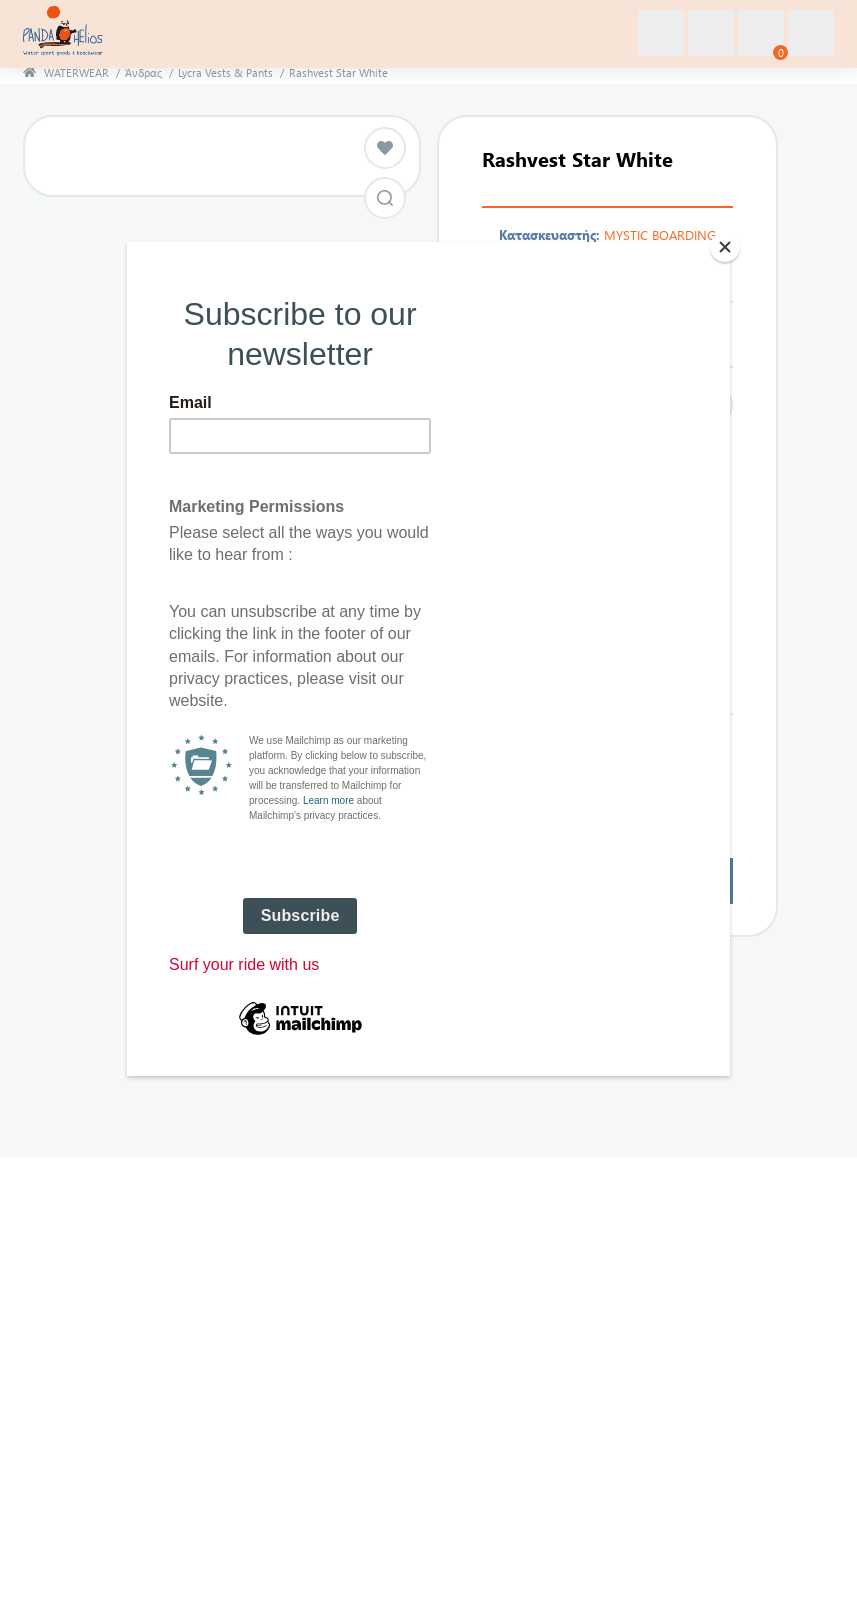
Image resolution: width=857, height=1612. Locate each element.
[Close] (725, 247)
